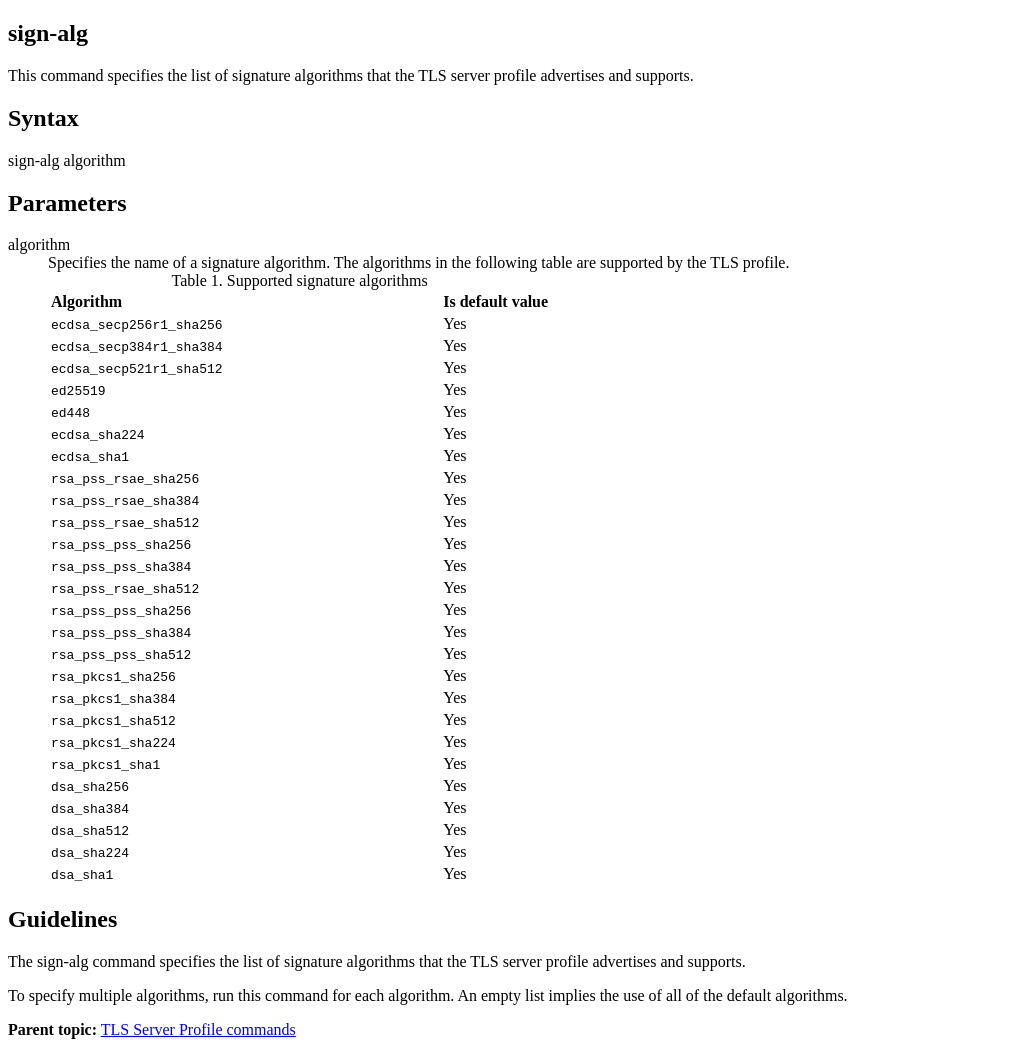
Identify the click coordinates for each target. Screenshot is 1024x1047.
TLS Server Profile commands (198, 1029)
